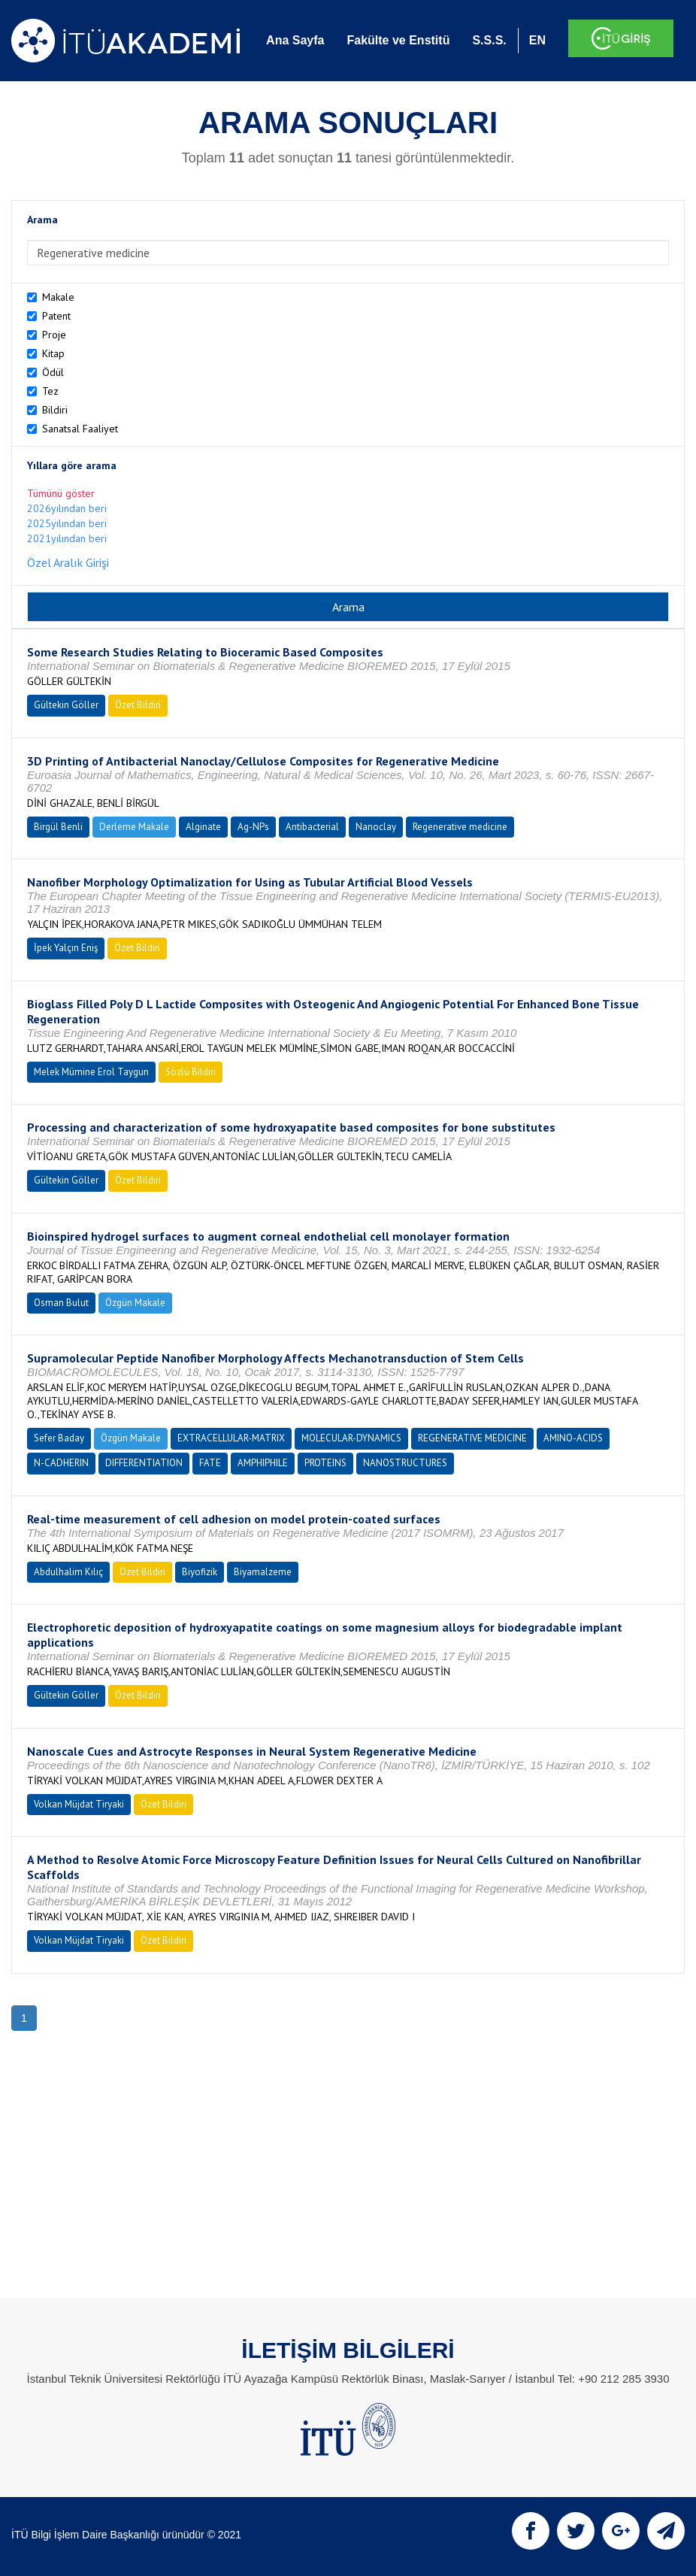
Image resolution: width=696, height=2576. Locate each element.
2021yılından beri (67, 538)
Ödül (53, 372)
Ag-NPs (253, 826)
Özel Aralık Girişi (68, 562)
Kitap (53, 353)
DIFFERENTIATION (144, 1462)
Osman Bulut (61, 1302)
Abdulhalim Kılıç (68, 1571)
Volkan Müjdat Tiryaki (79, 1804)
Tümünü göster (61, 493)
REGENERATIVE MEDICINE (472, 1438)
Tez (50, 391)
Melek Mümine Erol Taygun (91, 1071)
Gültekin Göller (66, 705)
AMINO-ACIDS (573, 1438)
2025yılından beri (67, 523)
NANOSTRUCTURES (405, 1462)
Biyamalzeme (263, 1571)
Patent (56, 316)
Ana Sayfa (295, 40)
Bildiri (55, 410)
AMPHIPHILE (263, 1462)
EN (537, 40)
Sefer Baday (59, 1438)
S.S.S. (489, 40)
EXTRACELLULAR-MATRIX (231, 1438)
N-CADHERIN (61, 1462)
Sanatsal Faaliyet (80, 428)
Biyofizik (199, 1571)
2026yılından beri (67, 508)
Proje (54, 334)
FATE (210, 1462)
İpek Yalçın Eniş (66, 947)
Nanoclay (376, 826)
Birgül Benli (58, 826)
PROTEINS (325, 1462)
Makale (58, 297)
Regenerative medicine (460, 826)
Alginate (203, 826)
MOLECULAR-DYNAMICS (351, 1438)
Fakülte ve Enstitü (397, 40)
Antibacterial (312, 826)
